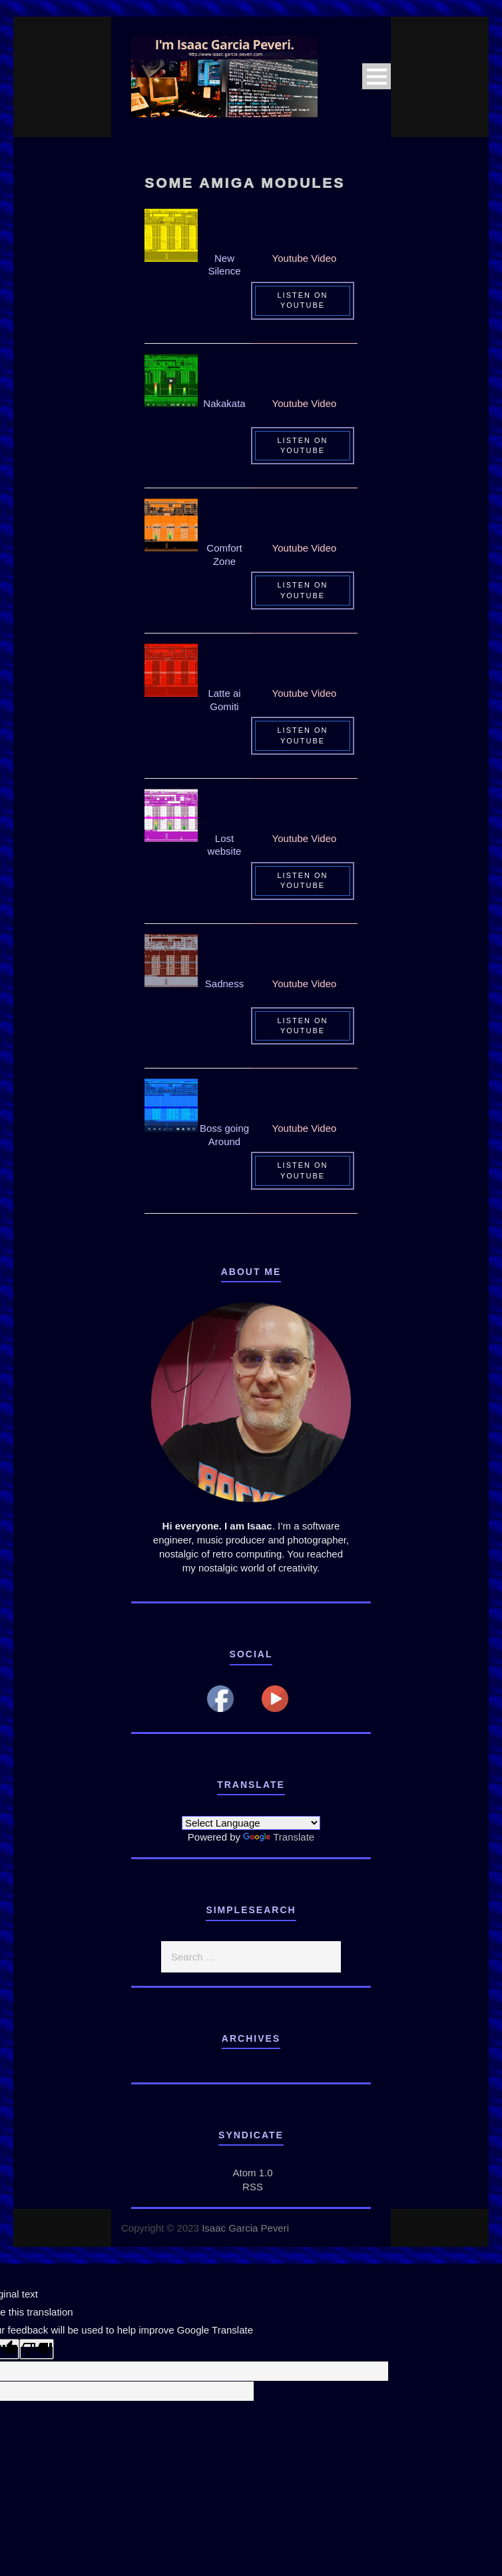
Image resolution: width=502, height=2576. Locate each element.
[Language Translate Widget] (251, 1823)
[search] (251, 1956)
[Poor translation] (36, 2349)
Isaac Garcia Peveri (245, 2228)
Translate (278, 1837)
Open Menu (376, 76)
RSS (252, 2186)
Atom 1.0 (252, 2172)
